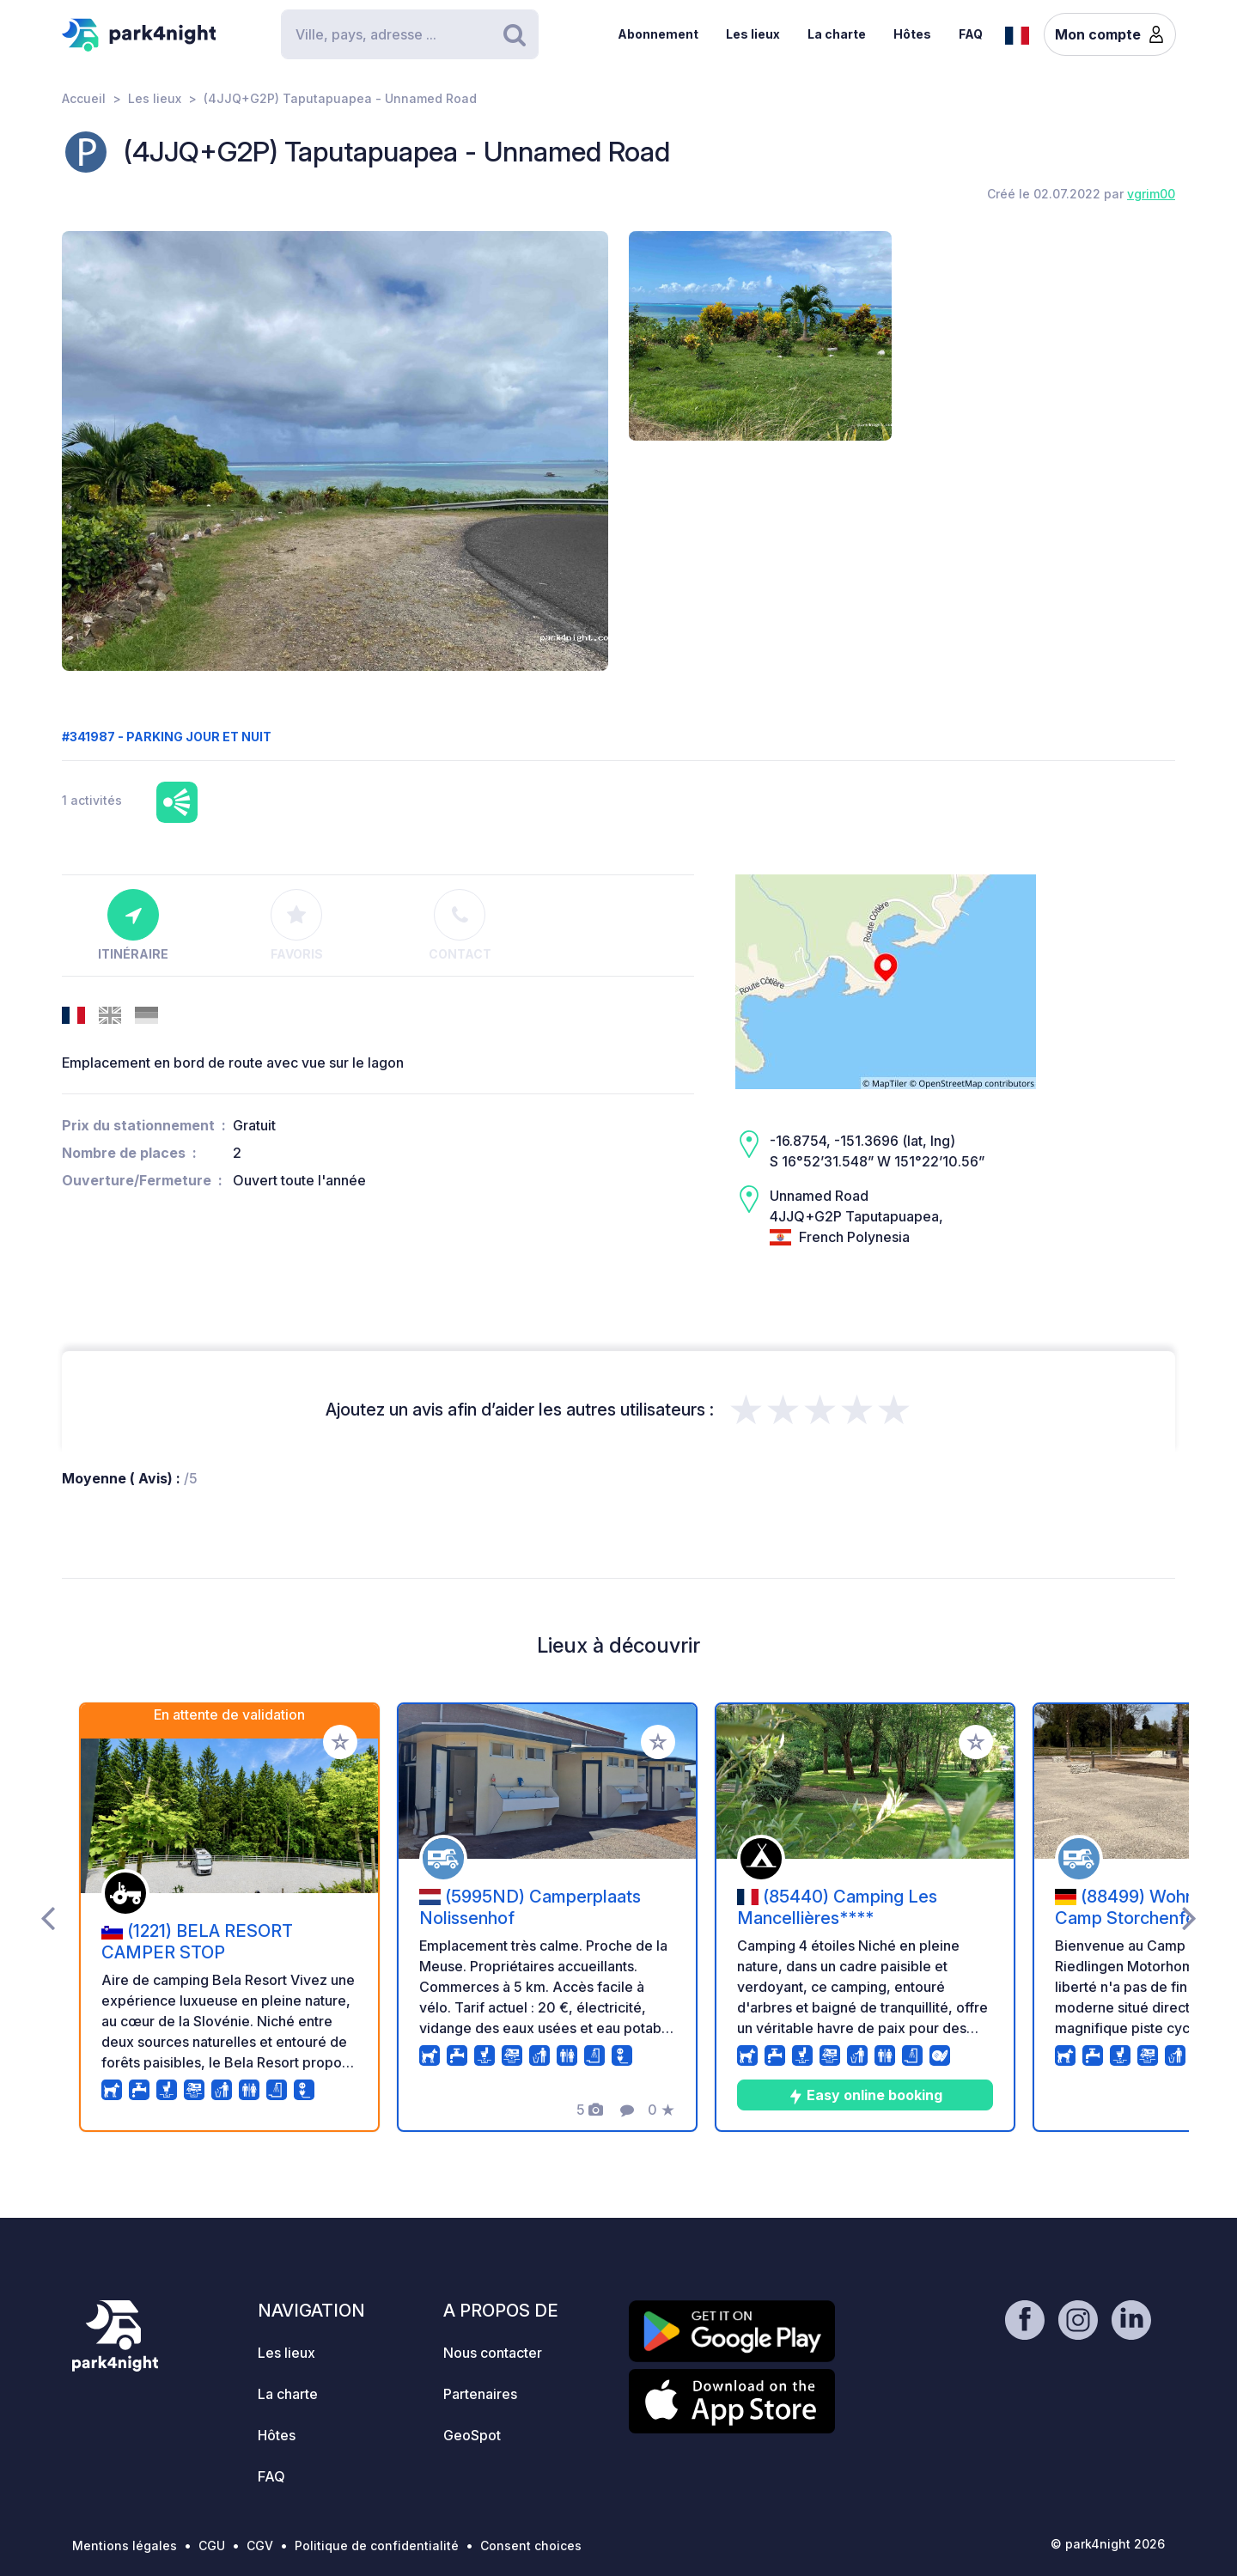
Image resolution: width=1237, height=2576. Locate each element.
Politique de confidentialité (377, 2545)
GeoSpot (472, 2435)
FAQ (971, 34)
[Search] (410, 34)
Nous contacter (492, 2352)
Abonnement (658, 34)
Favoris (297, 925)
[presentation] (47, 1917)
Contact (460, 925)
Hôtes (912, 34)
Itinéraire (133, 925)
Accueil (84, 98)
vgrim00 (1151, 193)
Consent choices (531, 2545)
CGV (260, 2545)
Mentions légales (124, 2545)
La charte (836, 34)
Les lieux (753, 34)
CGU (211, 2545)
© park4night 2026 (1108, 2543)
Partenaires (480, 2393)
